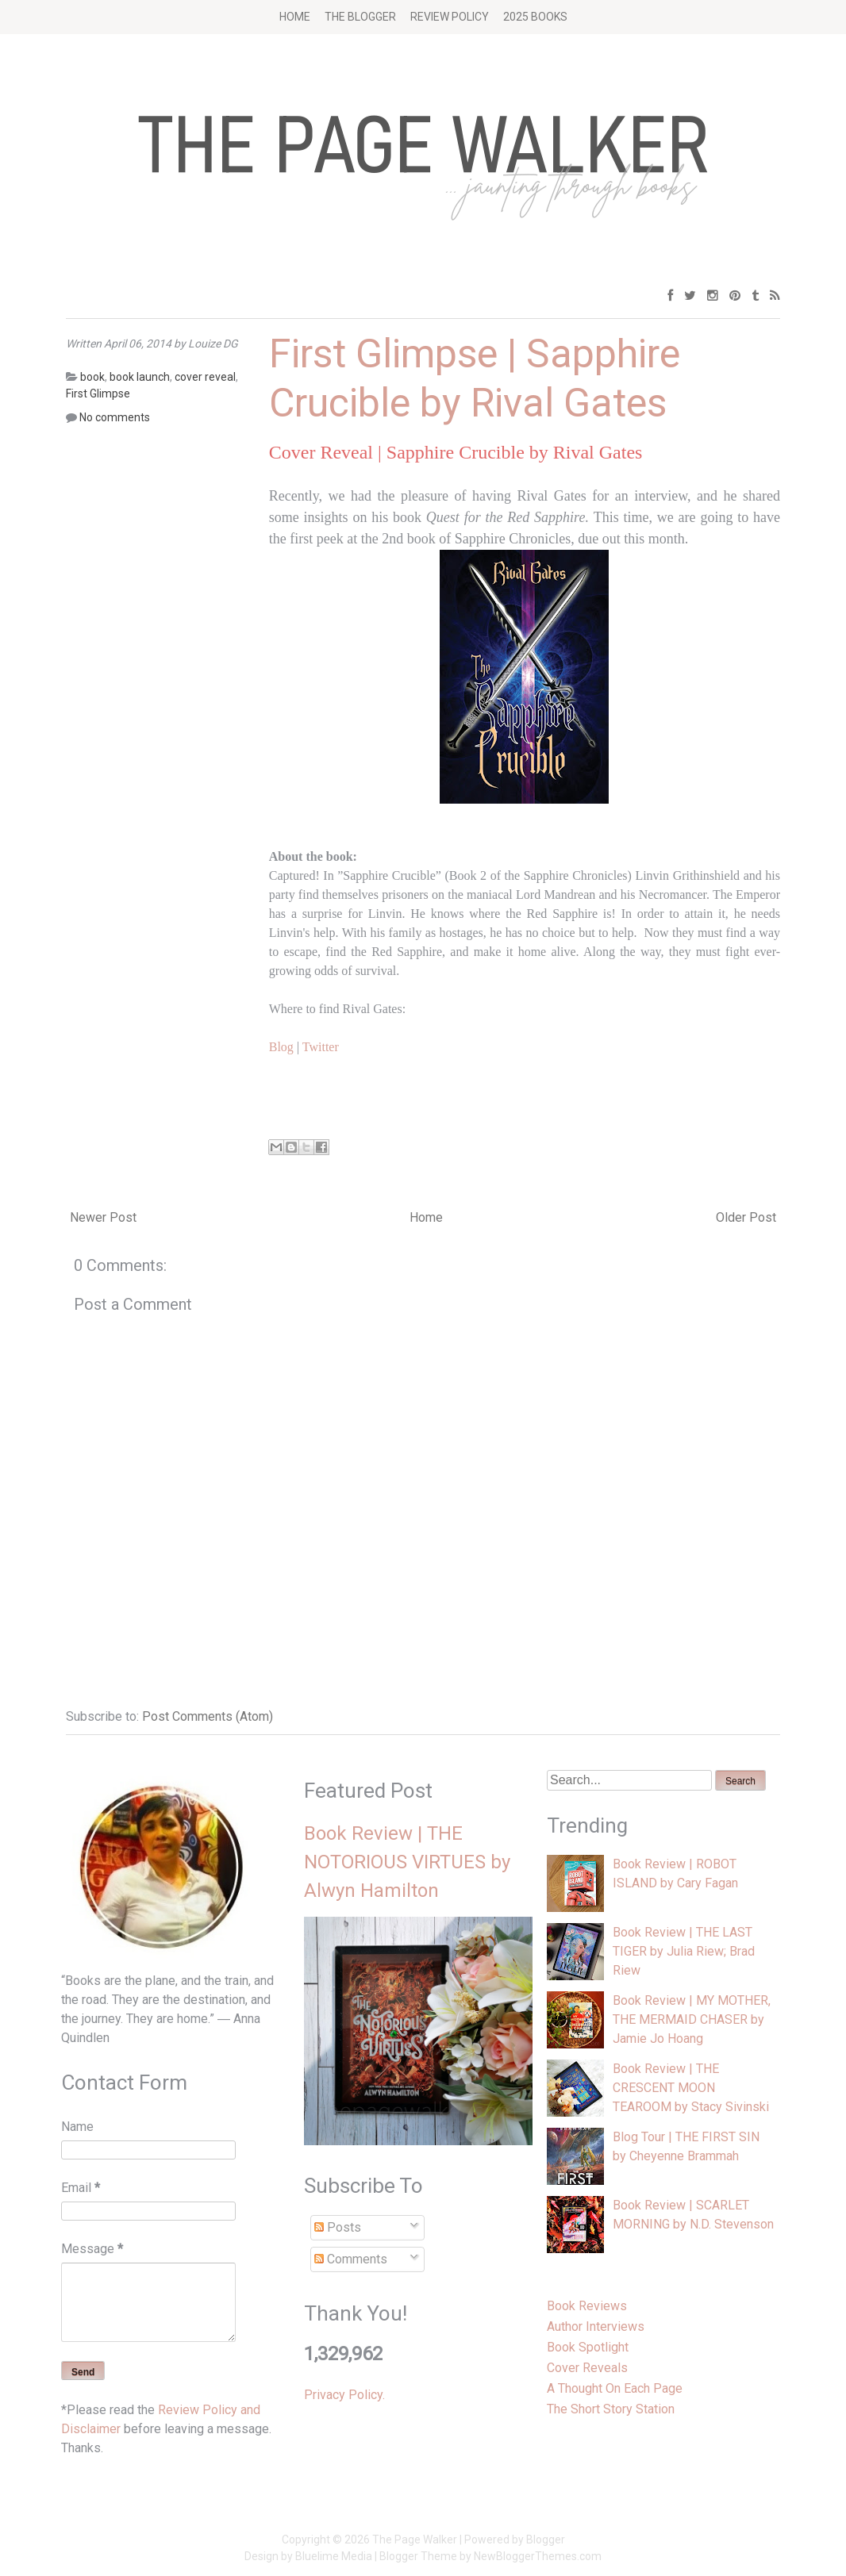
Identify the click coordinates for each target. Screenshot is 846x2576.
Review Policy (449, 16)
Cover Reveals (587, 2367)
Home (294, 16)
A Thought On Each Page (615, 2388)
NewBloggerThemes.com (538, 2556)
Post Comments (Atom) (207, 1716)
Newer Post (103, 1217)
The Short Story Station (611, 2409)
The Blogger (360, 16)
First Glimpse (98, 393)
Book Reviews (587, 2305)
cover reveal (205, 376)
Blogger (545, 2539)
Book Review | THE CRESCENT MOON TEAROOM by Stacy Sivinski (691, 2087)
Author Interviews (595, 2326)
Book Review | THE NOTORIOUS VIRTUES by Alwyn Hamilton (407, 1862)
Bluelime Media (333, 2556)
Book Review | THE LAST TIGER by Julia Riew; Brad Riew (684, 1951)
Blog (281, 1047)
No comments (114, 417)
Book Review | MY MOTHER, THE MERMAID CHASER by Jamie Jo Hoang (692, 2019)
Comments (350, 2259)
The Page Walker (414, 2539)
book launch (140, 376)
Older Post (746, 1217)
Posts (337, 2227)
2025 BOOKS (535, 16)
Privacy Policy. (344, 2394)
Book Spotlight (588, 2347)
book (92, 376)
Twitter (320, 1047)
